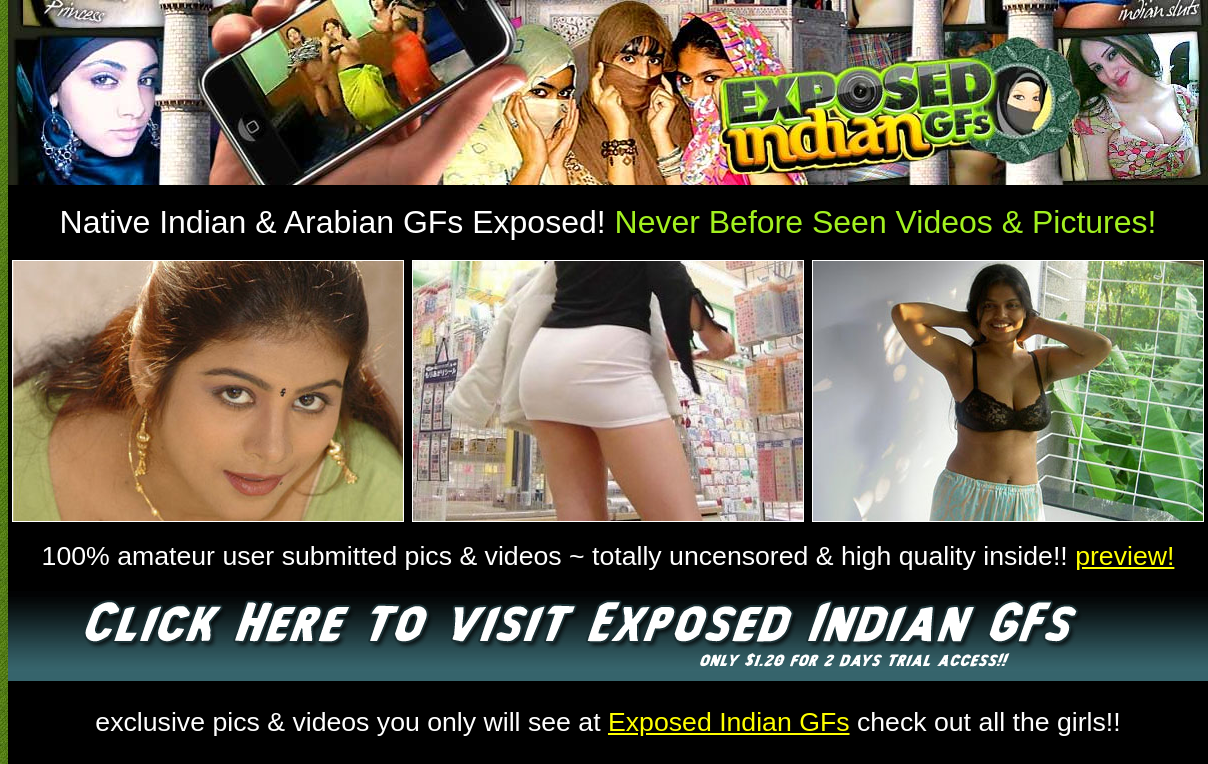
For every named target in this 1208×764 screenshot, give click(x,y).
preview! (1124, 556)
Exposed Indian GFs (729, 722)
